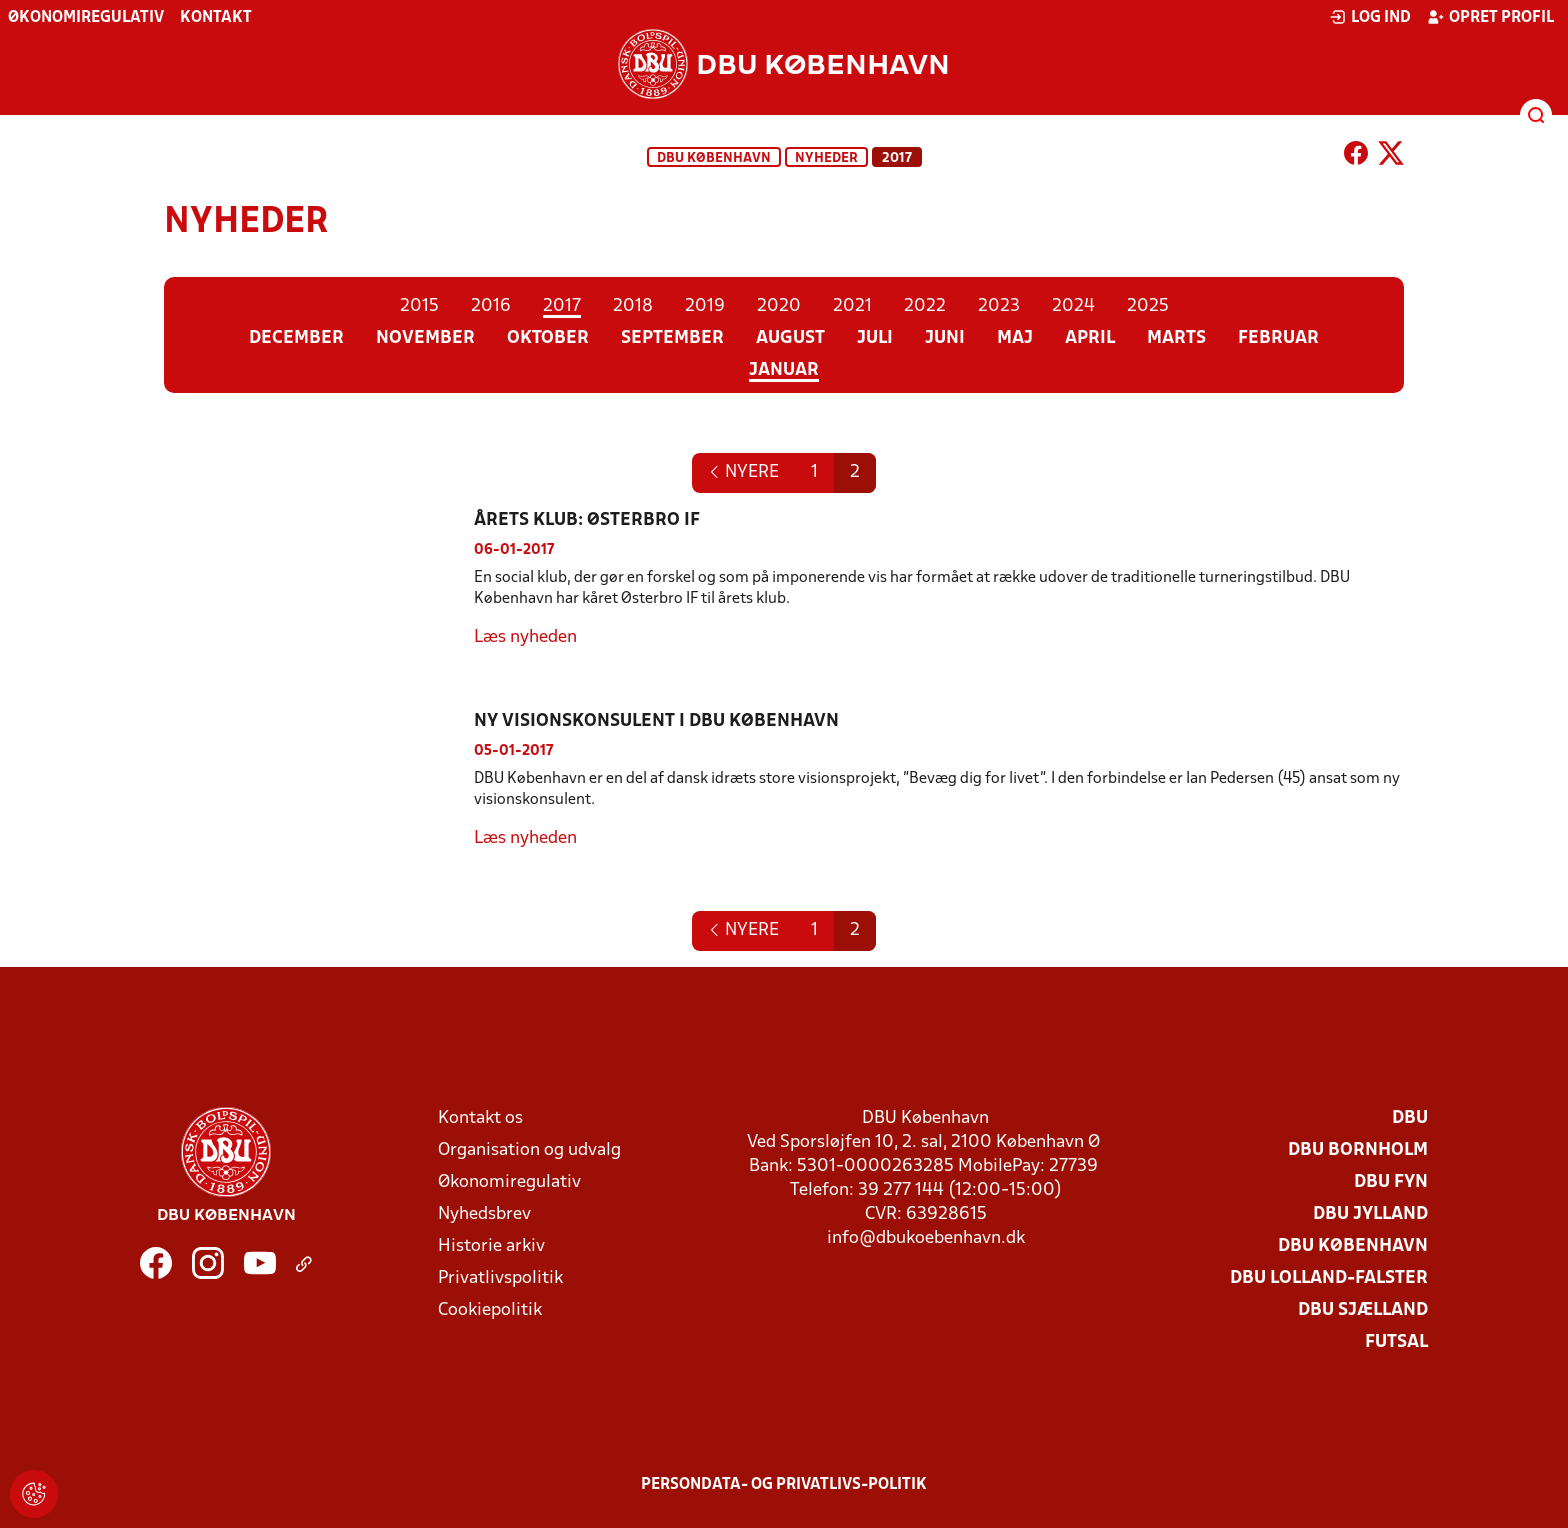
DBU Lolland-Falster (1329, 1278)
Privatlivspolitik (500, 1278)
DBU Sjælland (1363, 1310)
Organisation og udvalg (529, 1150)
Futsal (1396, 1342)
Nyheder (826, 158)
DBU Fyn (1391, 1182)
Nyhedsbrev (484, 1214)
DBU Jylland (1370, 1214)
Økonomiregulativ (86, 18)
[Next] (743, 473)
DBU (1410, 1118)
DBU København (714, 158)
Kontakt (216, 18)
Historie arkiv (491, 1246)
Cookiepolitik (490, 1310)
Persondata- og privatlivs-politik (784, 1485)
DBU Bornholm (1358, 1150)
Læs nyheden (525, 637)
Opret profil (1490, 17)
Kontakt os (480, 1118)
